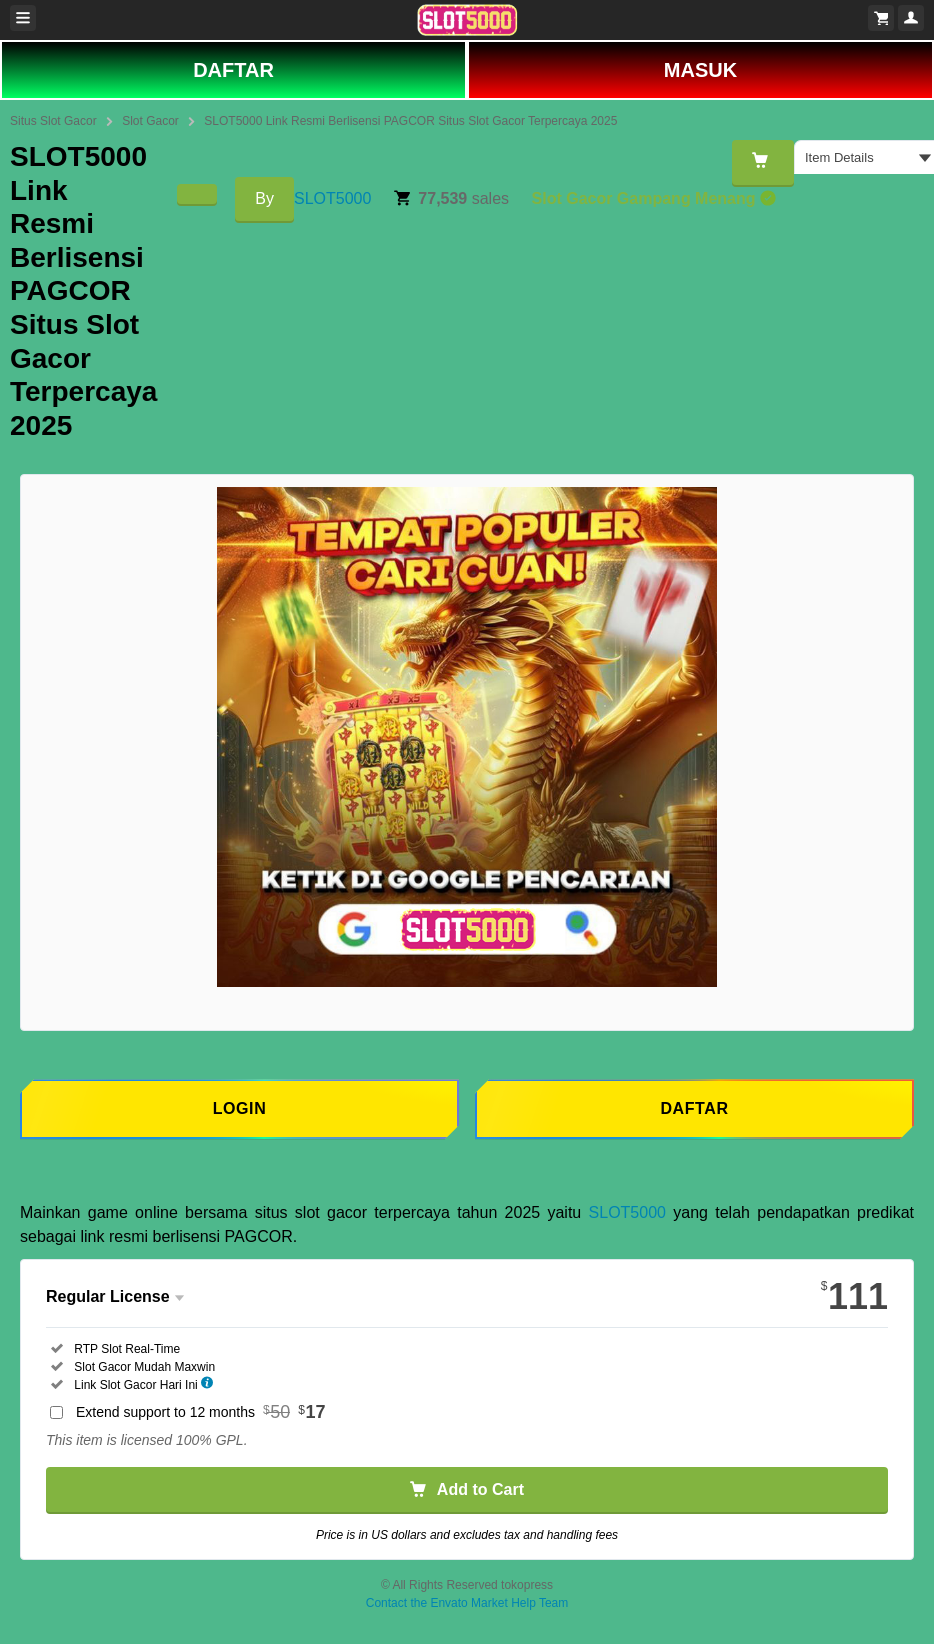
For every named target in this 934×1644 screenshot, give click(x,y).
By (264, 198)
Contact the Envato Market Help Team (467, 1603)
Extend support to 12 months (201, 1412)
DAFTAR (233, 70)
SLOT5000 (332, 198)
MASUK (700, 70)
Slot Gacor (150, 121)
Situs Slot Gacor (53, 121)
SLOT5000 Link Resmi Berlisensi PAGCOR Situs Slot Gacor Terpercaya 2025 (410, 121)
